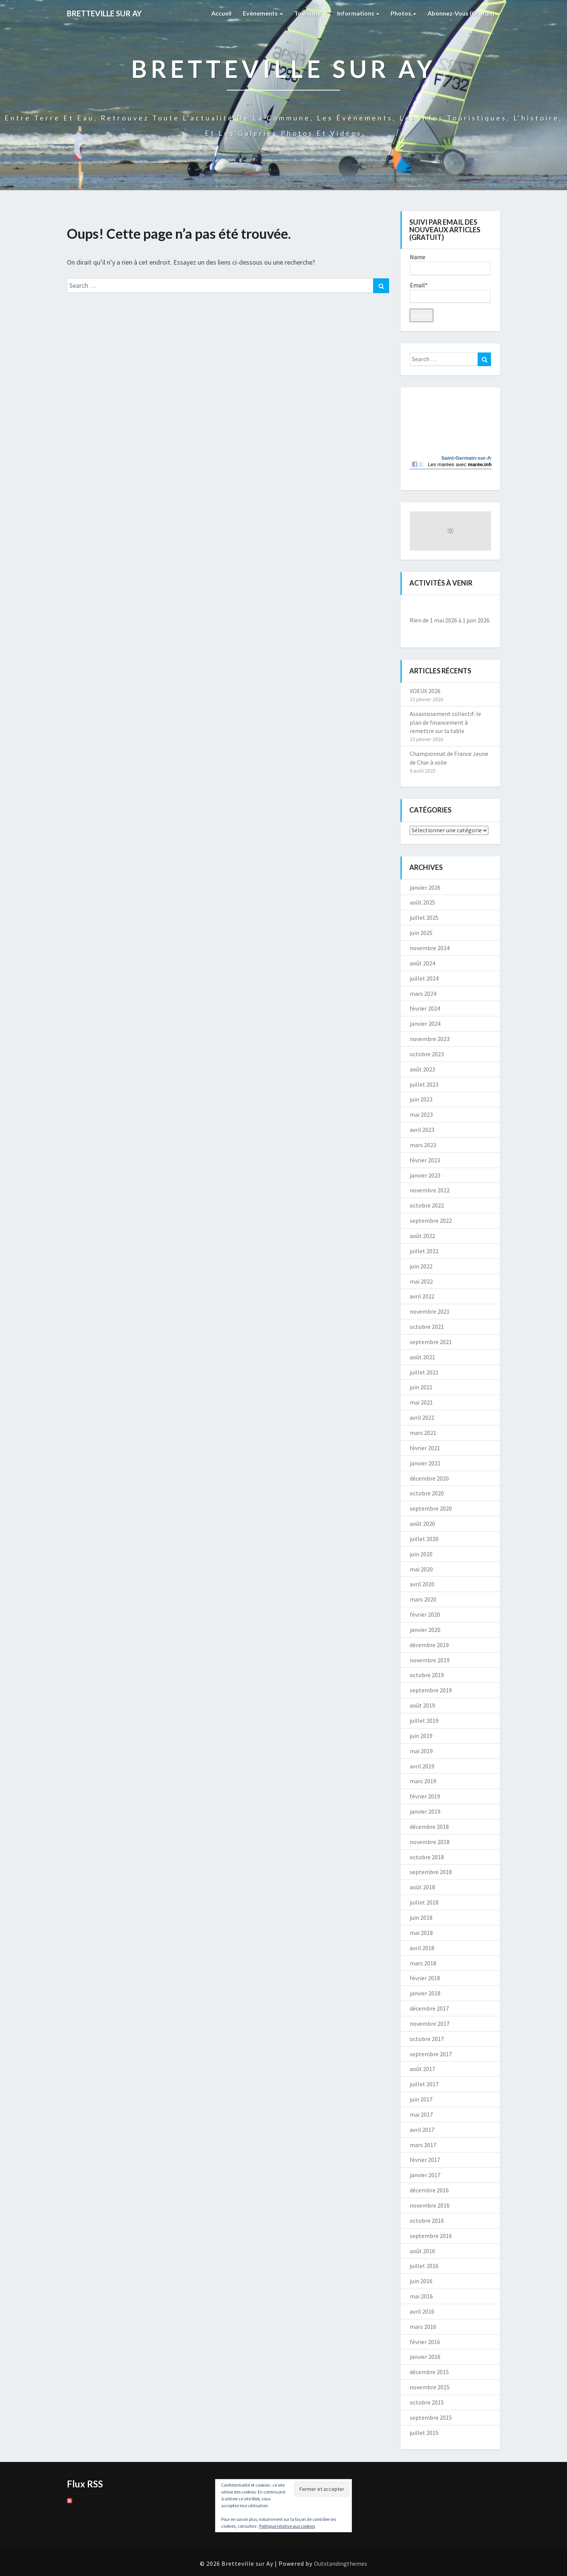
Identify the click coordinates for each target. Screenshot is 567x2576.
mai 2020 (421, 1569)
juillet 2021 (424, 1372)
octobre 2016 (427, 2220)
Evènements (263, 13)
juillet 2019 (424, 1720)
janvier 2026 (425, 887)
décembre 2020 (429, 1478)
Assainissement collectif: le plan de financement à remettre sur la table (445, 722)
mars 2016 (423, 2326)
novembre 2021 (430, 1311)
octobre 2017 (427, 2039)
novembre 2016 (430, 2205)
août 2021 (422, 1357)
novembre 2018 (430, 1842)
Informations (358, 13)
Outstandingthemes (340, 2563)
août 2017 (422, 2069)
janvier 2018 (425, 1993)
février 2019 (425, 1796)
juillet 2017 (424, 2084)
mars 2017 (423, 2145)
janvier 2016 (425, 2356)
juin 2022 (421, 1266)
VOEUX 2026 (425, 691)
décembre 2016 (429, 2190)
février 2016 (425, 2342)
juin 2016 (421, 2281)
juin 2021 (421, 1387)
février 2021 (425, 1448)
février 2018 (425, 1978)
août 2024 (422, 963)
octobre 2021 (427, 1326)
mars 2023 (423, 1145)
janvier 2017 (425, 2175)
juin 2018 (421, 1917)
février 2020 (425, 1614)
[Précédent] (418, 607)
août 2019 (422, 1705)
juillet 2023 (424, 1084)
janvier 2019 (425, 1811)
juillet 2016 (424, 2266)
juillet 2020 (424, 1539)
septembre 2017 (431, 2054)
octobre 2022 (427, 1205)
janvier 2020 (425, 1629)
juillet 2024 (424, 978)
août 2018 (422, 1887)
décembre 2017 (429, 2008)
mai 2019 (421, 1751)
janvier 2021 (425, 1463)
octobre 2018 (427, 1857)
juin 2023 (421, 1099)
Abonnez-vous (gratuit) (461, 13)
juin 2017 (421, 2099)
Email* (450, 292)
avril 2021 (422, 1417)
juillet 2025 (424, 917)
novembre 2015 (430, 2387)
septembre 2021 (431, 1342)
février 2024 (425, 1008)
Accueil (221, 13)
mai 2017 (421, 2114)
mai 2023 (421, 1114)
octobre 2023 (427, 1054)
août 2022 (422, 1236)
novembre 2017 (430, 2023)
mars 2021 (423, 1432)
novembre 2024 (430, 948)
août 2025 (422, 902)
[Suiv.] (483, 607)
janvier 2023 (425, 1175)
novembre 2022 (430, 1190)
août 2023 (422, 1069)
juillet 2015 (424, 2432)
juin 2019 (421, 1736)
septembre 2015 (431, 2417)
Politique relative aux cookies (287, 2526)
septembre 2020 (431, 1508)
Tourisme (310, 13)
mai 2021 (421, 1402)
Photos (403, 13)
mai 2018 (421, 1932)
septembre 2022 (431, 1220)
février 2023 (425, 1160)
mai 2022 (421, 1281)
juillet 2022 (424, 1251)
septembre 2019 (431, 1690)
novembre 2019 (430, 1660)
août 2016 (422, 2251)
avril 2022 (422, 1296)
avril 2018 (422, 1948)
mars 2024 (423, 993)
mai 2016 (421, 2296)
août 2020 (422, 1523)
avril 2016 (422, 2311)
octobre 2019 (427, 1675)
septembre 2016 (431, 2236)
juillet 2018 (424, 1902)
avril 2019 (422, 1766)
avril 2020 (422, 1584)
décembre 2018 (429, 1826)
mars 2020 (423, 1599)
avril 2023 (422, 1129)
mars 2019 (423, 1781)
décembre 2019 (429, 1645)
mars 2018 (423, 1963)
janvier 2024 (425, 1023)
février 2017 (425, 2159)
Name (450, 264)
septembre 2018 (431, 1872)
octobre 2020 (427, 1493)
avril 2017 (422, 2129)
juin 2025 (421, 932)
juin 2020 (421, 1554)
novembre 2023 (430, 1039)
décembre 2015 (429, 2372)
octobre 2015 (427, 2402)
